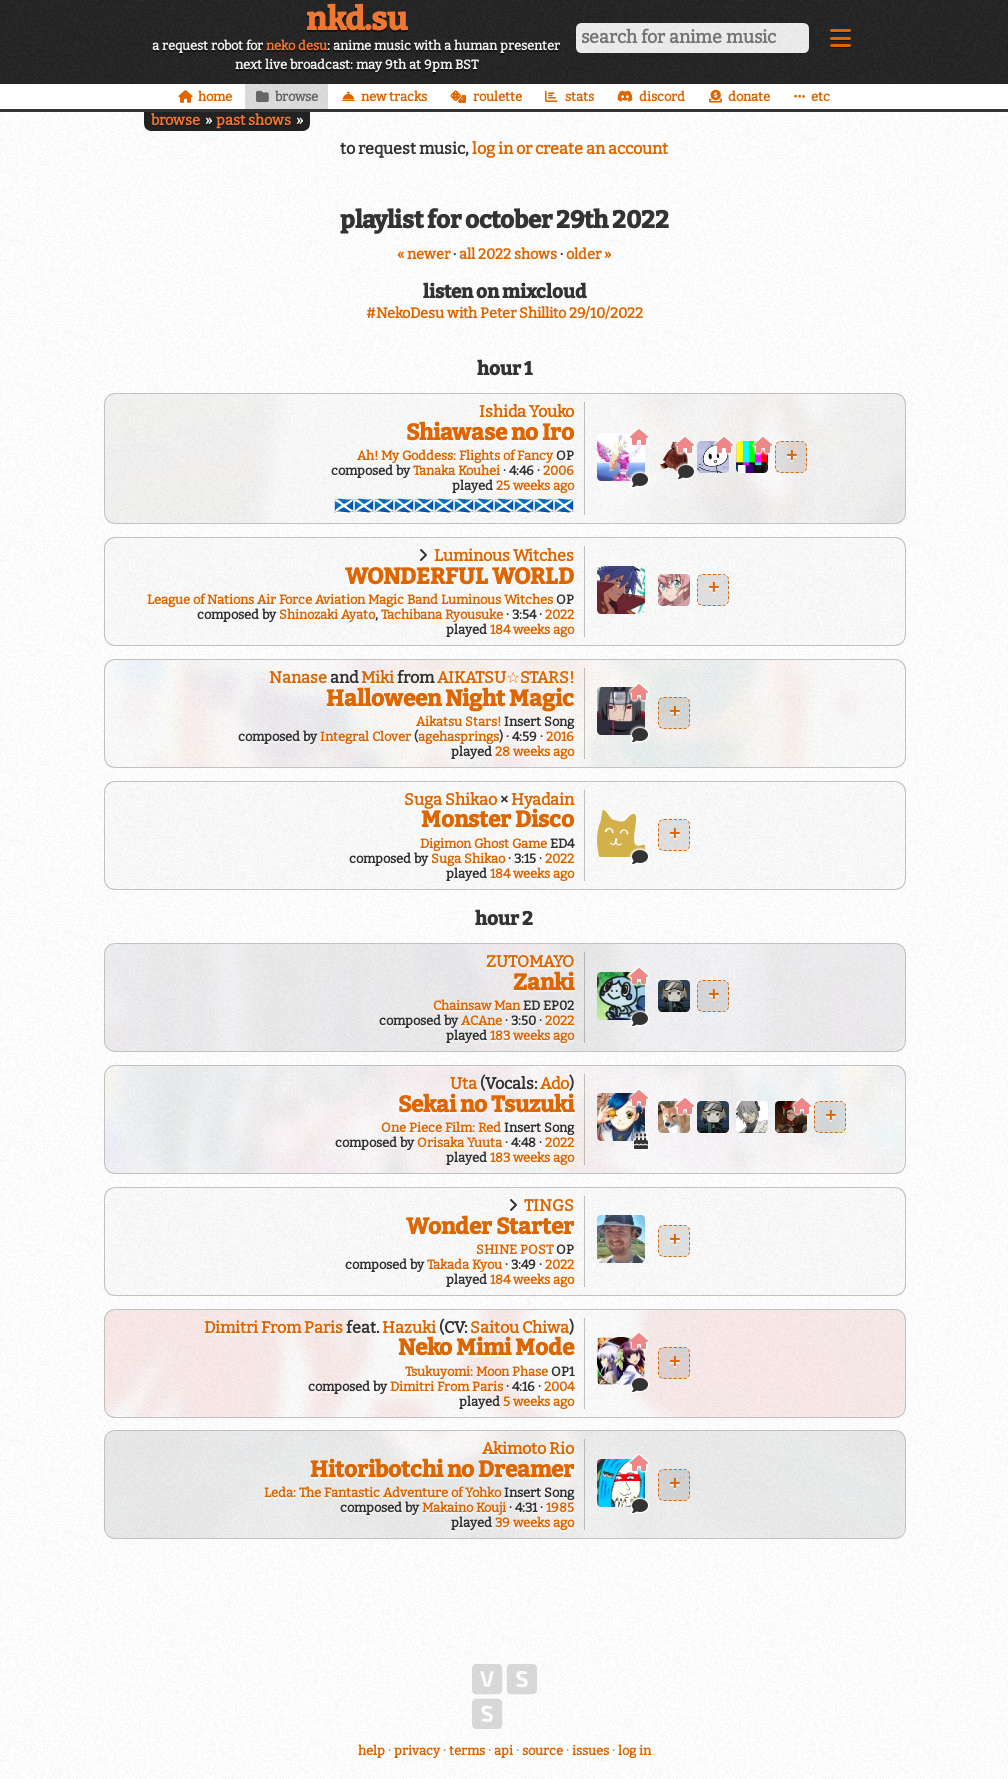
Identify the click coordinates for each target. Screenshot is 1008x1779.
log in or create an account (570, 148)
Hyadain (542, 799)
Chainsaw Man (476, 1005)
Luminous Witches (504, 555)
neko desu (296, 45)
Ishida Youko (526, 411)
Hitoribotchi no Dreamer (442, 1469)
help (371, 1750)
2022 (559, 614)
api (503, 1750)
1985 (560, 1507)
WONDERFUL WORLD (459, 576)
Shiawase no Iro (490, 432)
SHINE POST (514, 1249)
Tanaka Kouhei (456, 470)
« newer (423, 254)
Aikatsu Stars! (458, 721)
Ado (554, 1083)
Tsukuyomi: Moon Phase (476, 1371)
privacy (417, 1750)
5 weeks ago (538, 1401)
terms (467, 1750)
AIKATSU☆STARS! (505, 677)
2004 (559, 1386)
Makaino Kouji (464, 1507)
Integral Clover (365, 736)
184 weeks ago (532, 629)
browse (175, 120)
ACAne (481, 1020)
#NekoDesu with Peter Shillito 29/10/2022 (504, 313)
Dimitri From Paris (273, 1327)
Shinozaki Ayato (327, 614)
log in (634, 1750)
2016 (560, 736)
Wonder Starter (490, 1226)
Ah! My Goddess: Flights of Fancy (455, 455)
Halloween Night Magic (450, 698)
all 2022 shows (508, 254)
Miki (377, 677)
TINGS (549, 1205)
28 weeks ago (534, 751)
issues (590, 1750)
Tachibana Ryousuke (442, 614)
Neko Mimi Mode (486, 1347)
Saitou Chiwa (519, 1327)
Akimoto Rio (528, 1448)
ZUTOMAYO (530, 961)
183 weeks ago (532, 1035)
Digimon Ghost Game (483, 843)
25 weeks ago (535, 485)
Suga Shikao (450, 799)
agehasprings (458, 736)
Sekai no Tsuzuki (486, 1104)
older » (588, 254)
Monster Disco (497, 819)
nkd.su (356, 19)
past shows (253, 120)
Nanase (298, 677)
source (542, 1750)
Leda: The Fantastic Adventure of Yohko (382, 1492)
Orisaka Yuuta (459, 1142)
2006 (558, 470)
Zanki (543, 982)
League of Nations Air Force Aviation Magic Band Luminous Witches (350, 599)
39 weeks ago (534, 1522)
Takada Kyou (464, 1264)
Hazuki (409, 1327)
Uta (463, 1083)
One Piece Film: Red (441, 1127)
